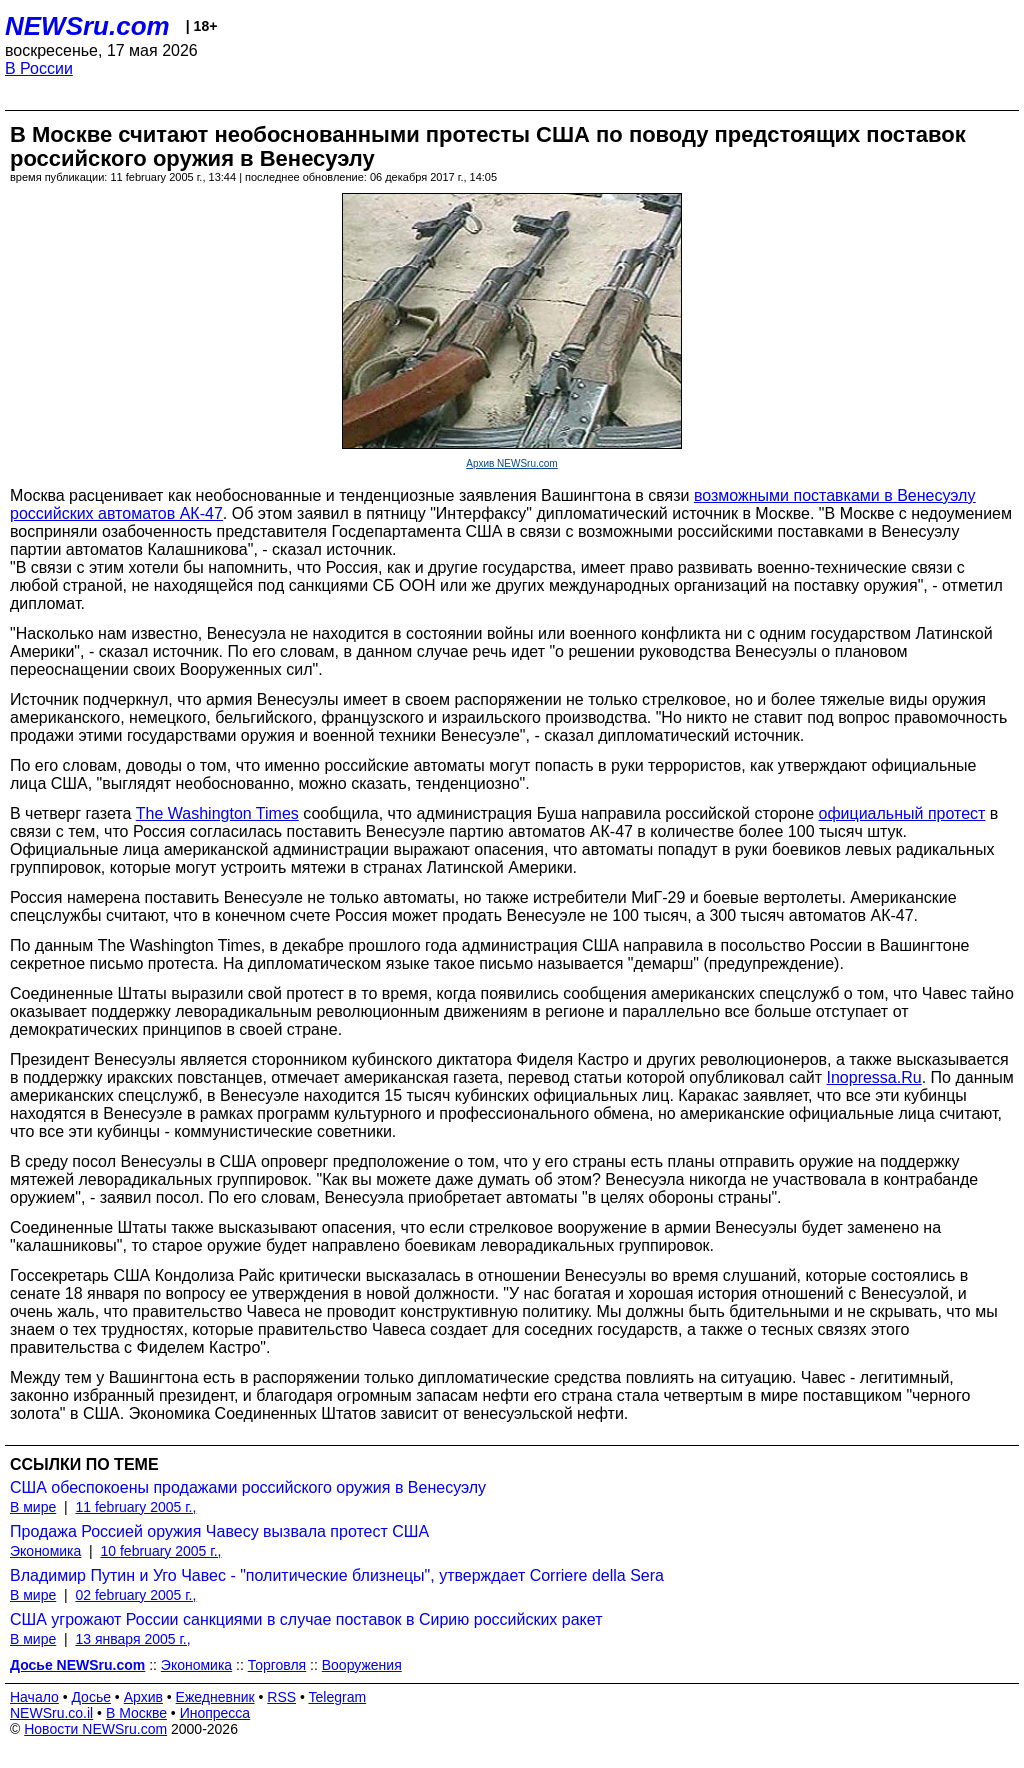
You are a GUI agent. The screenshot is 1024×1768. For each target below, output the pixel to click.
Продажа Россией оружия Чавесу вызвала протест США (219, 1531)
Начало (34, 1697)
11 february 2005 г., (135, 1507)
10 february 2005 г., (161, 1551)
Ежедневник (215, 1697)
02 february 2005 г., (135, 1595)
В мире (33, 1507)
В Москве (136, 1713)
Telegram (338, 1697)
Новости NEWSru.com (95, 1729)
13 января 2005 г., (132, 1639)
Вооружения (362, 1665)
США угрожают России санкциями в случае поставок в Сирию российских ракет (306, 1619)
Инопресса (215, 1713)
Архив (143, 1697)
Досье (91, 1697)
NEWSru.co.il (51, 1713)
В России (39, 68)
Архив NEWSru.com (511, 463)
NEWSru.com (87, 26)
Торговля (277, 1665)
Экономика (45, 1551)
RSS (281, 1697)
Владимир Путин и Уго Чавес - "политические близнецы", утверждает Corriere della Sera (337, 1575)
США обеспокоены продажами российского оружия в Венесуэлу (248, 1487)
